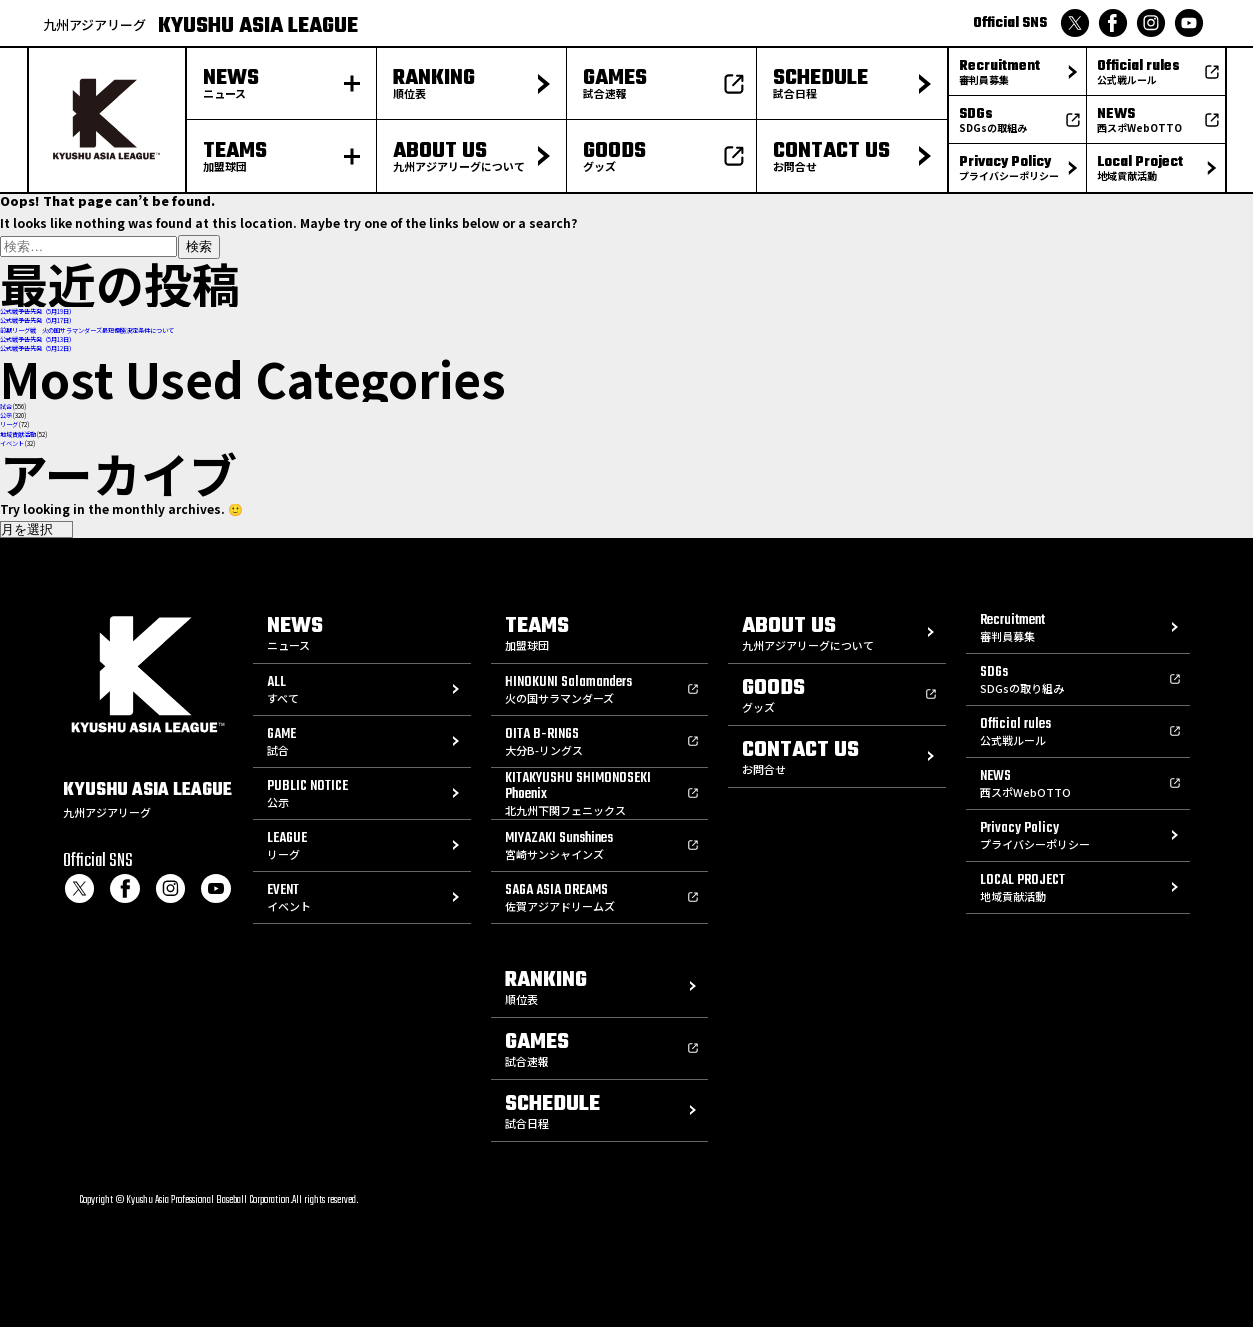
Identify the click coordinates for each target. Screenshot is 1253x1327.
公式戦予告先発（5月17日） (37, 320)
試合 (6, 406)
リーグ (9, 424)
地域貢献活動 (18, 434)
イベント (12, 443)
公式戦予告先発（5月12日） (37, 348)
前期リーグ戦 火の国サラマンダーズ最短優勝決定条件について (87, 330)
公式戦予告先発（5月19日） (37, 311)
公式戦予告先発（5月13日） (37, 339)
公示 (6, 415)
